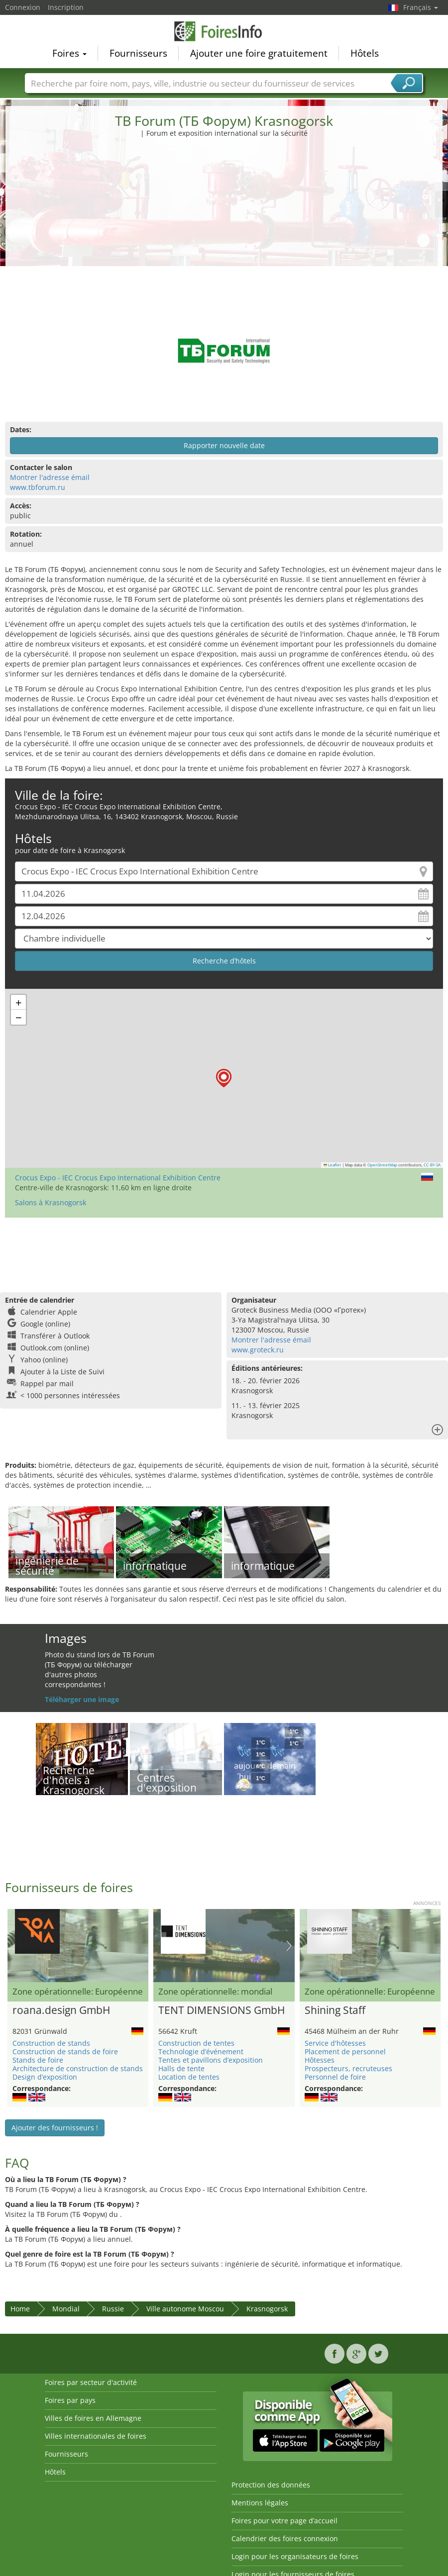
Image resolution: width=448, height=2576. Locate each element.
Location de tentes (189, 2077)
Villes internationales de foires (95, 2436)
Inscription (66, 7)
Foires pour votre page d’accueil (284, 2520)
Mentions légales (259, 2502)
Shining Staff (335, 2010)
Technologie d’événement (200, 2051)
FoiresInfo (224, 31)
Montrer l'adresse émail (50, 477)
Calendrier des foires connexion (284, 2538)
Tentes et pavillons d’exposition (210, 2060)
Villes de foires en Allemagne (93, 2418)
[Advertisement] (224, 213)
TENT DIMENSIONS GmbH (221, 2010)
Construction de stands (51, 2043)
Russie (113, 2308)
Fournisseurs (138, 52)
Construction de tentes (196, 2043)
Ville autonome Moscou (185, 2308)
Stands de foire (37, 2060)
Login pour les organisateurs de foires (294, 2556)
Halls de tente (181, 2068)
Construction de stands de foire (65, 2051)
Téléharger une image (82, 1699)
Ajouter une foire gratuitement (259, 52)
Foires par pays (70, 2400)
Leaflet (332, 1164)
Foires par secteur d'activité (91, 2382)
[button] (223, 1078)
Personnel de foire (335, 2077)
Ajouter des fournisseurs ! (54, 2127)
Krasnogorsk (267, 2308)
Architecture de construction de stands (77, 2068)
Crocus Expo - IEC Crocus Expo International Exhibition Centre (118, 1177)
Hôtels (364, 52)
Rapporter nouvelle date (224, 445)
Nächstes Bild (289, 1946)
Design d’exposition (44, 2077)
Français (420, 7)
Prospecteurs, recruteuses (348, 2068)
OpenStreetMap (382, 1164)
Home (20, 2308)
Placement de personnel (345, 2051)
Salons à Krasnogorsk (50, 1202)
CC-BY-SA (432, 1164)
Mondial (66, 2308)
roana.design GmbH (61, 2010)
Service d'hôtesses (335, 2043)
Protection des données (270, 2484)
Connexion (22, 7)
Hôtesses (320, 2060)
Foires (69, 52)
